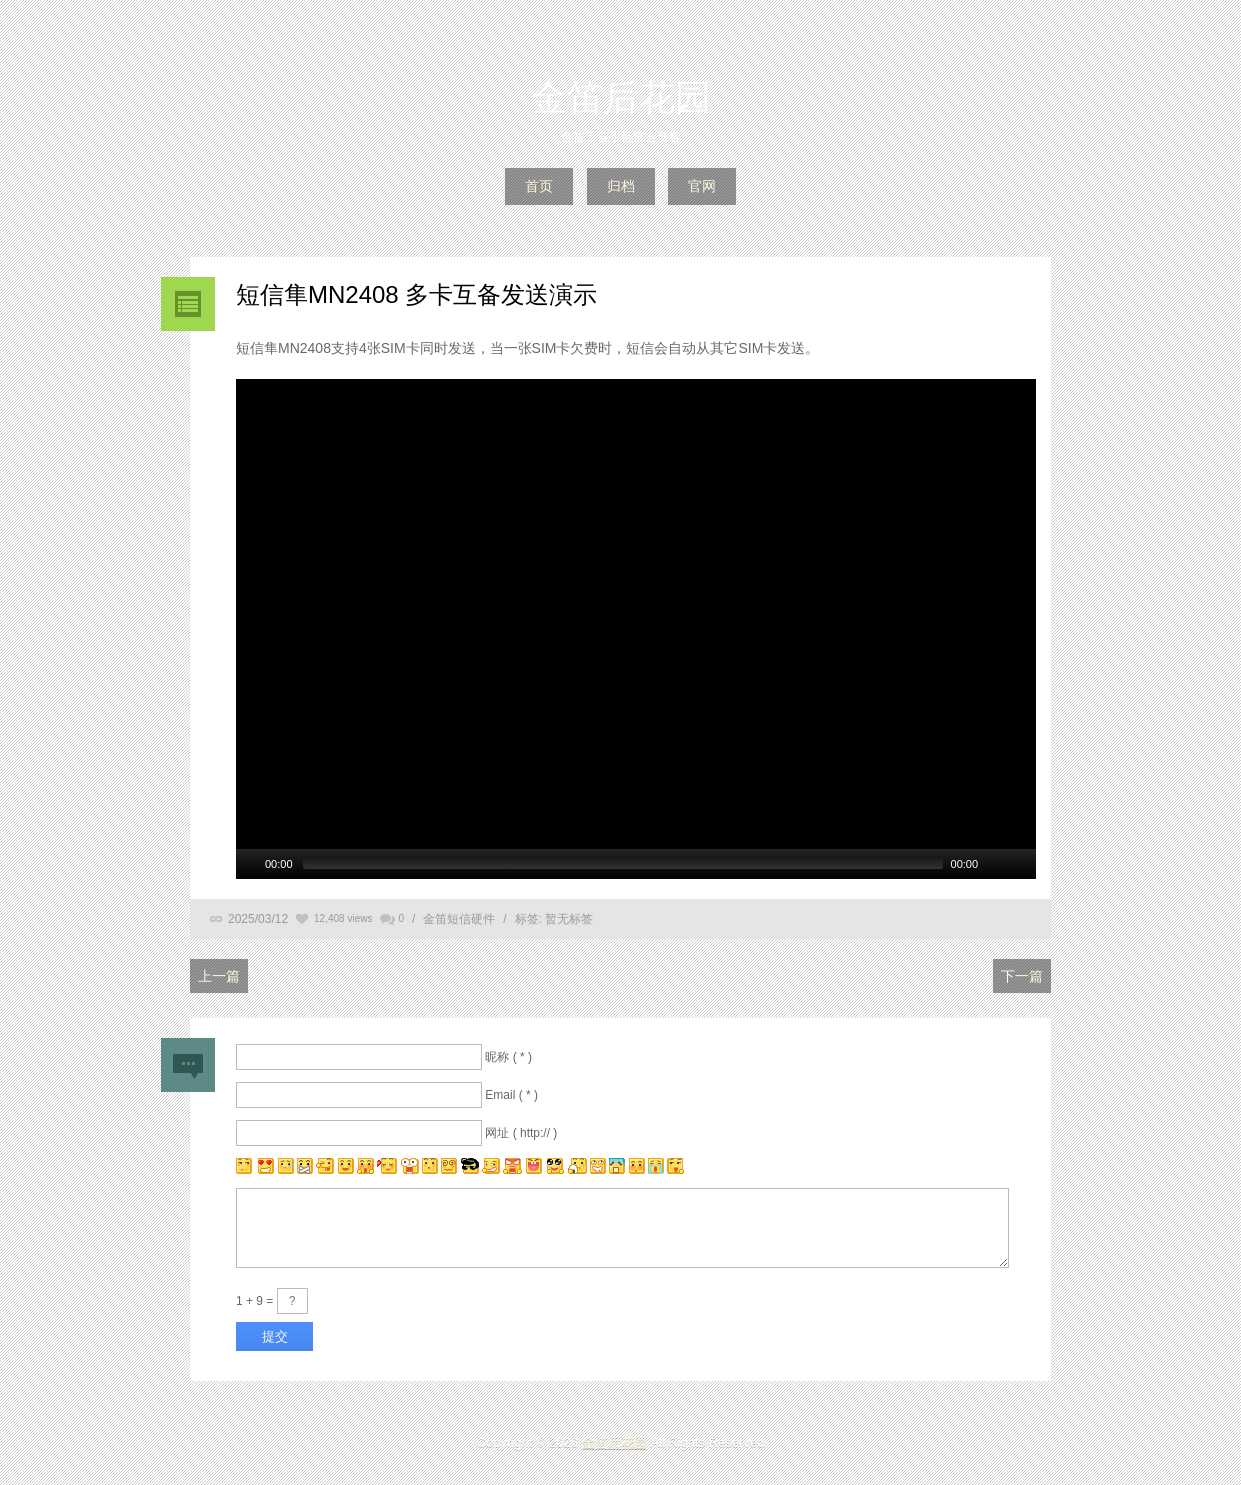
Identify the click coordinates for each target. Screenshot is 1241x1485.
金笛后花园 (621, 97)
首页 (539, 186)
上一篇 (219, 976)
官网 (702, 186)
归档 (621, 186)
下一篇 (1022, 976)
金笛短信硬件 (459, 919)
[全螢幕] (1022, 864)
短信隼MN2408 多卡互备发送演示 (416, 294)
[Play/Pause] (249, 864)
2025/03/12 (258, 919)
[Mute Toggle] (996, 864)
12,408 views (343, 918)
